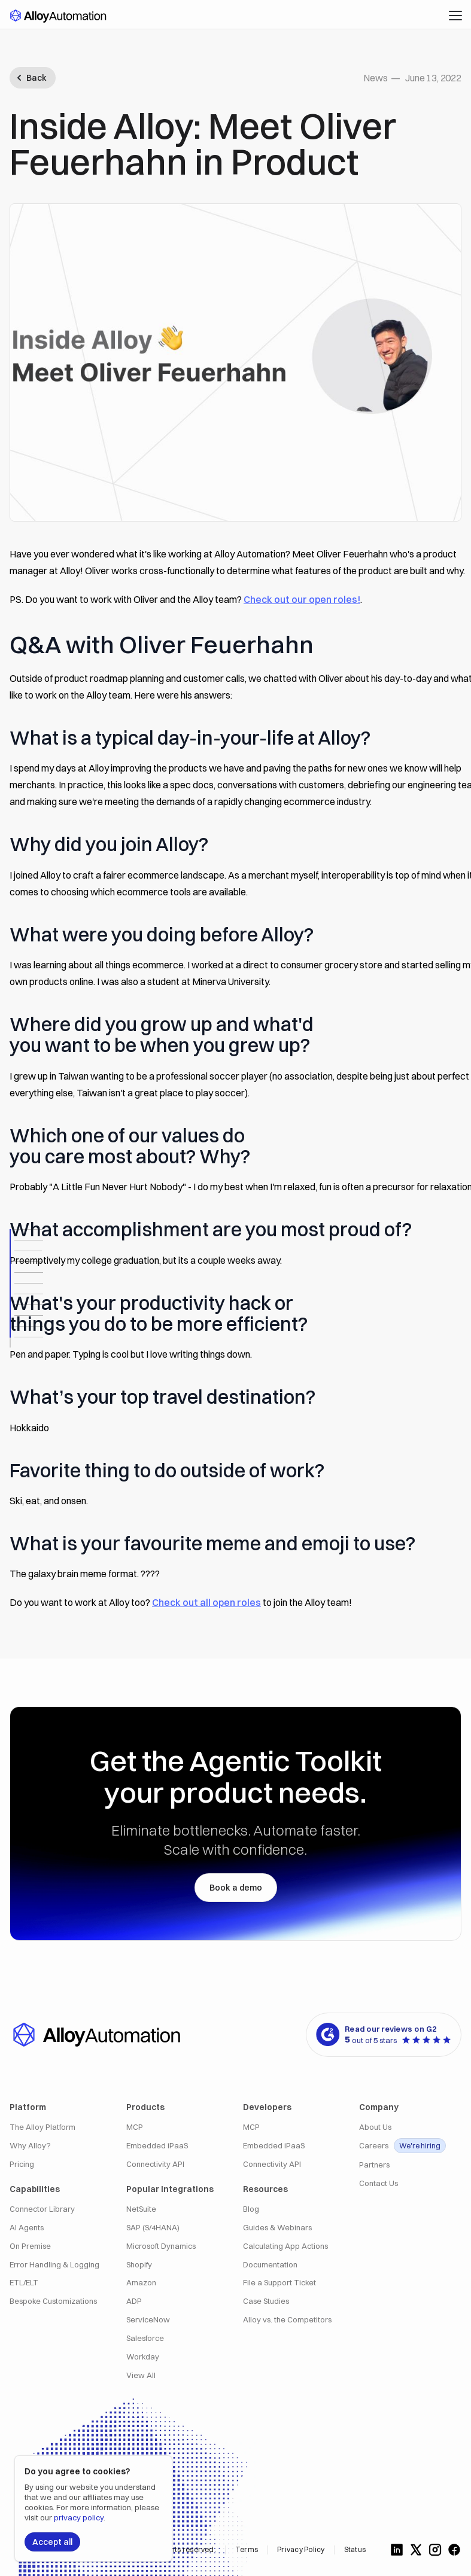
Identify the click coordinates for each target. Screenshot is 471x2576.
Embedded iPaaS (157, 2145)
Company (379, 2107)
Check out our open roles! (302, 599)
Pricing (22, 2164)
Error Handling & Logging (54, 2264)
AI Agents (27, 2227)
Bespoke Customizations (53, 2301)
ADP (134, 2301)
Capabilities (35, 2189)
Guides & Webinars (277, 2227)
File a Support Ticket (279, 2282)
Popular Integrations (170, 2189)
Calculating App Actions (285, 2246)
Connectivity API (155, 2164)
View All (141, 2375)
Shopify (139, 2264)
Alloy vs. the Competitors (287, 2319)
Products (145, 2107)
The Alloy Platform (42, 2127)
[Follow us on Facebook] (454, 2550)
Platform (28, 2107)
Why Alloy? (30, 2145)
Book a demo (235, 1887)
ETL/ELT (24, 2282)
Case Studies (266, 2301)
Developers (267, 2107)
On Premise (30, 2246)
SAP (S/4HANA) (153, 2227)
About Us (375, 2127)
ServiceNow (148, 2319)
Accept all (52, 2542)
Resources (265, 2189)
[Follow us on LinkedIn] (397, 2550)
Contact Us (378, 2183)
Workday (142, 2356)
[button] (455, 15)
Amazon (141, 2282)
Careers (402, 2146)
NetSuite (141, 2209)
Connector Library (42, 2209)
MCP (134, 2127)
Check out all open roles (206, 1602)
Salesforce (145, 2338)
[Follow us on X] (416, 2550)
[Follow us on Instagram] (435, 2550)
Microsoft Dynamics (161, 2246)
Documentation (270, 2264)
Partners (374, 2164)
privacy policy (79, 2517)
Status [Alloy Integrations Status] (355, 2549)
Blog (251, 2209)
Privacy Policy (300, 2549)
